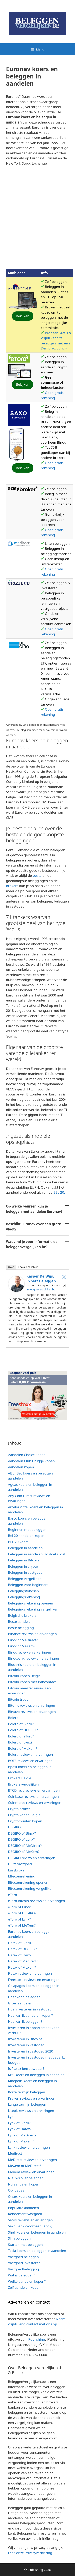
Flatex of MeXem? (22, 1967)
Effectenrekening (21, 1876)
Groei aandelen (20, 2003)
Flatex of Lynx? (19, 1955)
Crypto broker (19, 1808)
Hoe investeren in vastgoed (30, 2009)
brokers (12, 885)
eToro (12, 1894)
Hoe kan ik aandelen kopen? (30, 2015)
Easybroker (17, 1870)
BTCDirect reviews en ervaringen (34, 1790)
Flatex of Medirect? (23, 1961)
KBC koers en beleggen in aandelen (36, 2074)
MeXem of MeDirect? (24, 2165)
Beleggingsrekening (24, 1597)
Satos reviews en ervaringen (30, 2220)
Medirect (15, 2153)
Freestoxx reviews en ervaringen (33, 1979)
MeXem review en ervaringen (31, 2172)
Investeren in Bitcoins (25, 2039)
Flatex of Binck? (20, 1942)
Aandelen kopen (21, 1467)
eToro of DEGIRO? (22, 1913)
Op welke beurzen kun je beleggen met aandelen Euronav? (37, 1209)
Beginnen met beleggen (27, 1529)
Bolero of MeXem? (22, 1748)
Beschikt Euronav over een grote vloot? (37, 1226)
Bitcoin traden (19, 1699)
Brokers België (19, 1778)
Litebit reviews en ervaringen (31, 2110)
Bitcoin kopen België (24, 1675)
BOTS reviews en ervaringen (30, 1760)
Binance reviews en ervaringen (32, 1633)
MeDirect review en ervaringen (32, 2159)
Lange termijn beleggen (27, 2104)
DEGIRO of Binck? (22, 1833)
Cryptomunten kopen (25, 1821)
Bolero (13, 1717)
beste (37, 875)
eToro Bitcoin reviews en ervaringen (36, 1900)
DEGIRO (14, 1827)
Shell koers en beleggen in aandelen (37, 2232)
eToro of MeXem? (22, 1925)
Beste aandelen (20, 1621)
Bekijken (22, 316)
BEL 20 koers (18, 1541)
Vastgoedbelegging (23, 2269)
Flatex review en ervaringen (30, 1973)
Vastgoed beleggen (23, 2257)
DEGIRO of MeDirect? (25, 1845)
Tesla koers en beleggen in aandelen (37, 2250)
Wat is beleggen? (21, 2275)
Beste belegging (21, 1627)
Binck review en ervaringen (29, 1652)
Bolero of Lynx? (20, 1742)
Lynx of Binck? (19, 2123)
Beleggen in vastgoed (25, 1572)
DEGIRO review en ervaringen (31, 1858)
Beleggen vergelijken (24, 1578)
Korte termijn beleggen (26, 2092)
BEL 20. (59, 1192)
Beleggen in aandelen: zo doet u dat (36, 1554)
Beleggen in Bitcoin (23, 1560)
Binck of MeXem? (21, 1646)
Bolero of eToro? (21, 1736)
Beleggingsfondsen (23, 1591)
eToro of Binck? (20, 1907)
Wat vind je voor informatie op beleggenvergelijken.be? (37, 1244)
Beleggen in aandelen (25, 1548)
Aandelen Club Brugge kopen (31, 1461)
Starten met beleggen (25, 2244)
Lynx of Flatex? (19, 2129)
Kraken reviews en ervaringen (31, 2098)
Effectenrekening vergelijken (31, 1888)
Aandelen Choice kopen (27, 1454)
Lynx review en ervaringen (29, 2147)
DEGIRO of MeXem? (23, 1851)
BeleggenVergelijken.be (40, 1289)
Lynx (11, 2116)
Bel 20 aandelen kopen (26, 1535)
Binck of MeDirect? (23, 1640)
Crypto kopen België (24, 1814)
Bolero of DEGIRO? (23, 1730)
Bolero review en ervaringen (30, 1754)
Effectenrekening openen (28, 1882)
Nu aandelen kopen (23, 2184)
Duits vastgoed (20, 1864)
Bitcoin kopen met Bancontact (32, 1682)
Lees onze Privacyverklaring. (30, 2552)
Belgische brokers (22, 1615)
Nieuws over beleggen (26, 2178)
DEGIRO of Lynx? (21, 1839)
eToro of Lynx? (19, 1919)
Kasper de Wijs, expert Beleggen (41, 1278)
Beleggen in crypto (23, 1566)
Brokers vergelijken (23, 1784)
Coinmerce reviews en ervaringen (34, 1802)
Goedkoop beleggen (24, 1997)
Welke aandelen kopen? (27, 2281)
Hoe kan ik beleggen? (25, 2021)
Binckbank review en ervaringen (33, 1658)
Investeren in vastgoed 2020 (30, 2051)
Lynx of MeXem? (21, 2141)
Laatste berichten (28, 1266)
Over (11, 1266)
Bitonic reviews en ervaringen (31, 1705)
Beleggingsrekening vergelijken (33, 1609)
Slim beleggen (19, 2238)
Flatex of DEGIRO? (22, 1948)
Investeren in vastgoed (26, 2045)
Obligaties (16, 2190)
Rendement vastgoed (25, 2213)
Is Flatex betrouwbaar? (26, 2068)
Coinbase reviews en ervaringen (33, 1796)
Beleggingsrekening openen (30, 1603)
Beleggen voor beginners (28, 1584)
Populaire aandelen (23, 2207)
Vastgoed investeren (24, 2263)
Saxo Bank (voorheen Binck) (30, 2226)
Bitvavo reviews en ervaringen (32, 1711)
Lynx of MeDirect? (22, 2135)
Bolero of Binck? (21, 1724)
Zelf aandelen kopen (24, 2287)
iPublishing (36, 2339)
